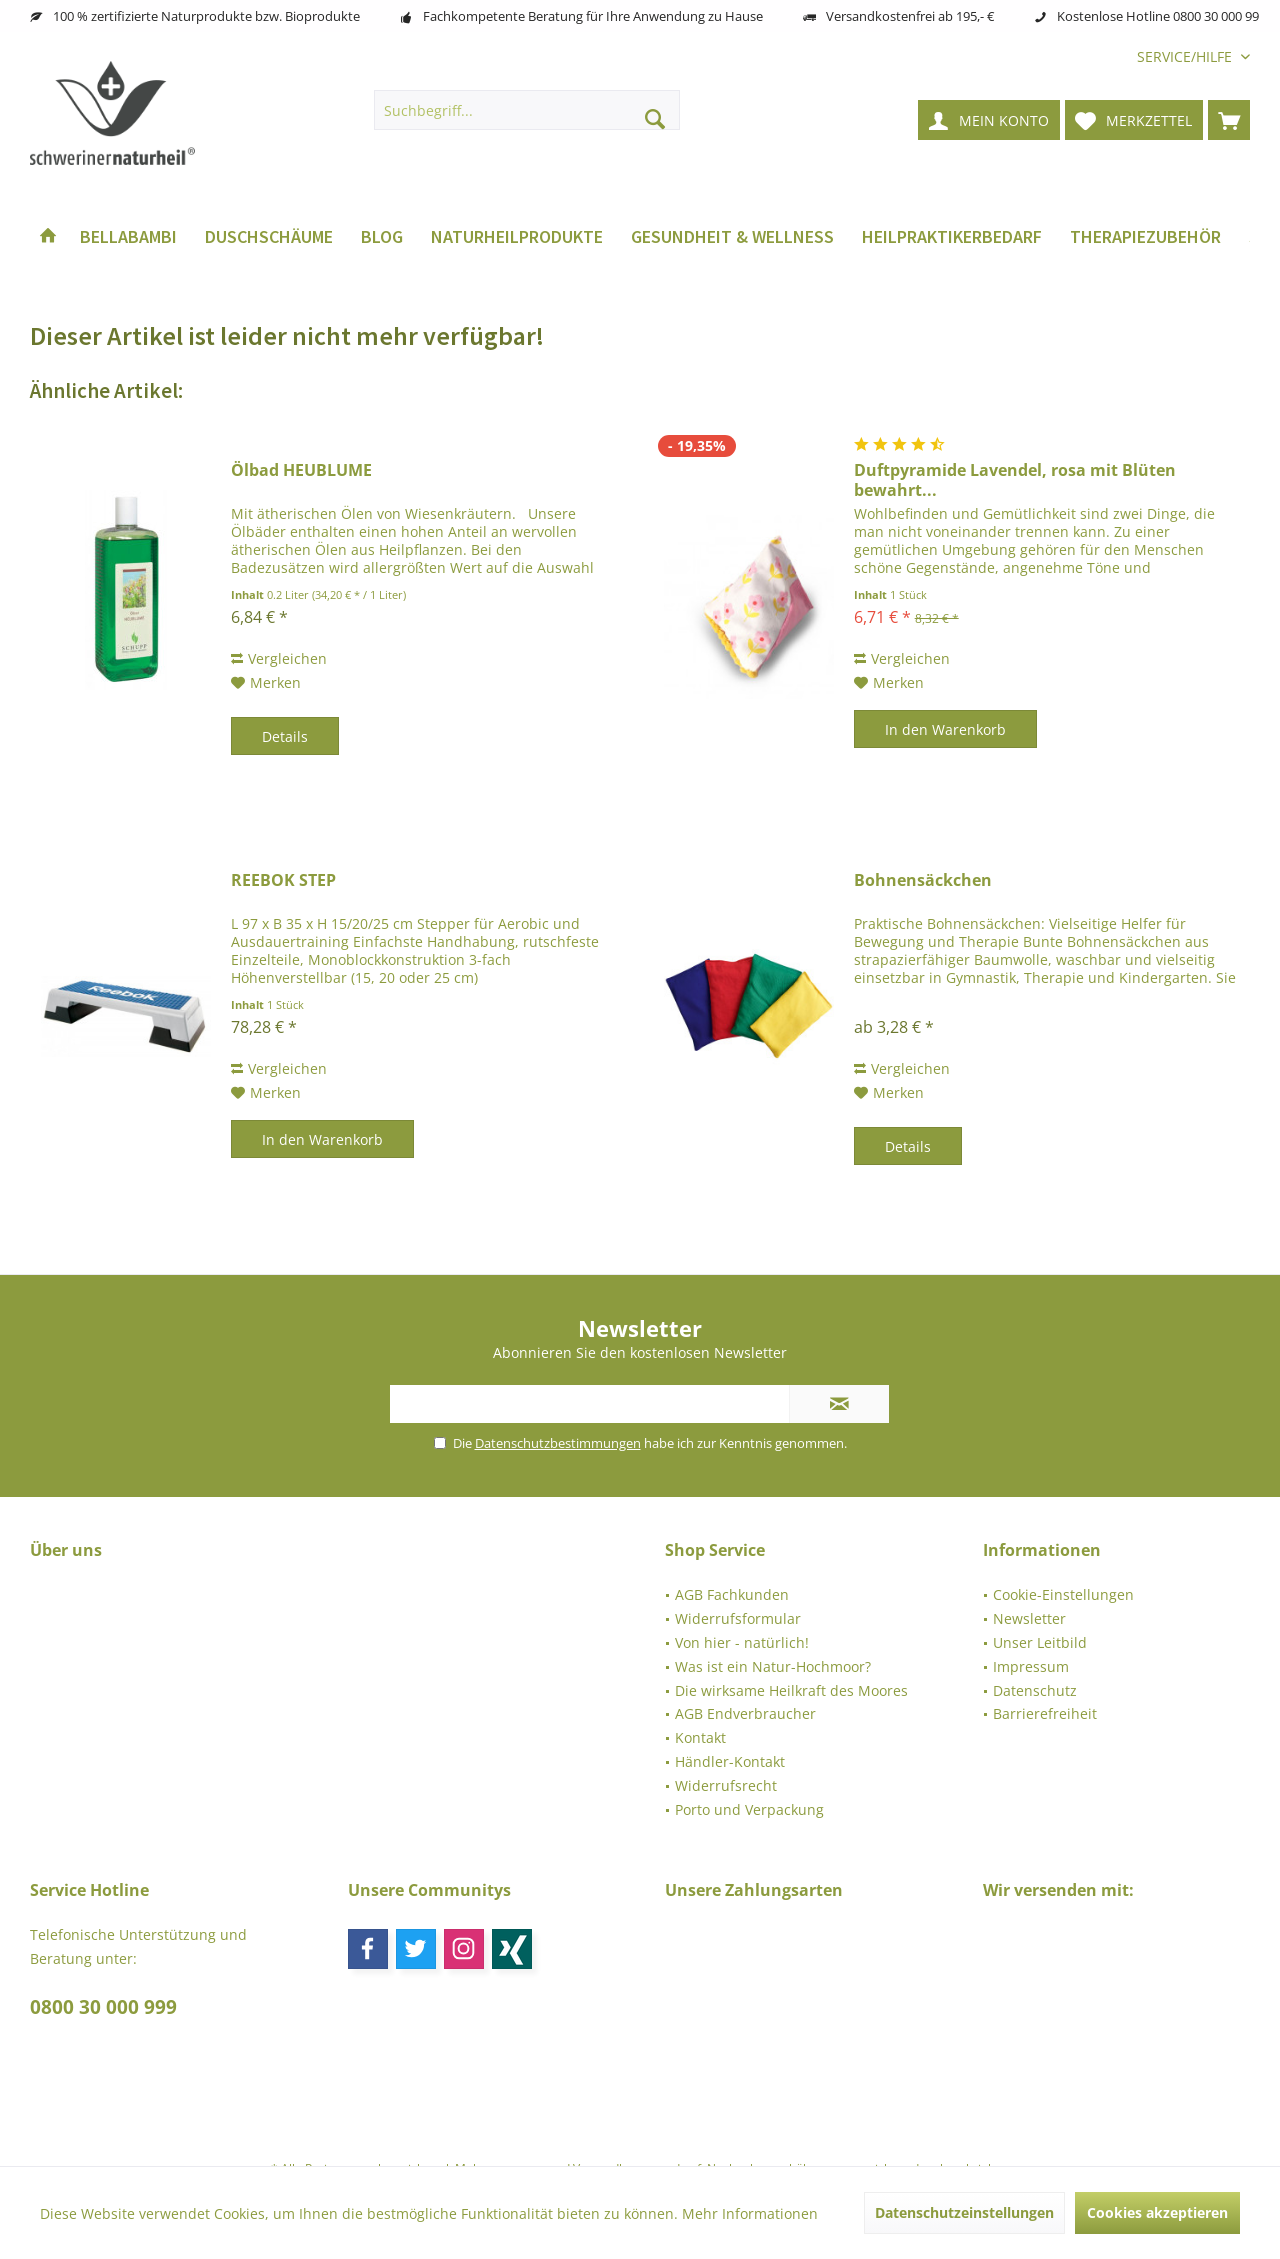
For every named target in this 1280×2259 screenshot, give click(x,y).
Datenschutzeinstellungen (964, 2212)
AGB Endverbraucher (745, 1713)
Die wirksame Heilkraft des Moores (791, 1690)
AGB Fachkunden (732, 1594)
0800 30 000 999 (103, 2007)
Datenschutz (1035, 1690)
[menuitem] (1186, 56)
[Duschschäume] (269, 237)
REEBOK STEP (283, 880)
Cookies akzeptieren (1157, 2212)
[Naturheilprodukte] (517, 237)
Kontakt (700, 1737)
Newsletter (1029, 1618)
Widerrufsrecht (726, 1785)
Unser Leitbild (1040, 1642)
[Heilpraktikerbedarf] (952, 237)
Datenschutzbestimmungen (558, 1443)
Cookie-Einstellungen (1063, 1594)
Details (285, 736)
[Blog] (382, 237)
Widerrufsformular (738, 1618)
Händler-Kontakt (730, 1761)
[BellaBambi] (128, 237)
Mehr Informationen (750, 2213)
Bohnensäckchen (923, 880)
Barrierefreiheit (1045, 1713)
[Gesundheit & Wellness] (732, 237)
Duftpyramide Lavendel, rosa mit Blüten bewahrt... (1015, 480)
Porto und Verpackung (749, 1809)
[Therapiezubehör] (1145, 237)
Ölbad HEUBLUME (301, 470)
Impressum (1031, 1666)
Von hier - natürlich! (742, 1642)
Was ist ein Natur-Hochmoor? (773, 1666)
